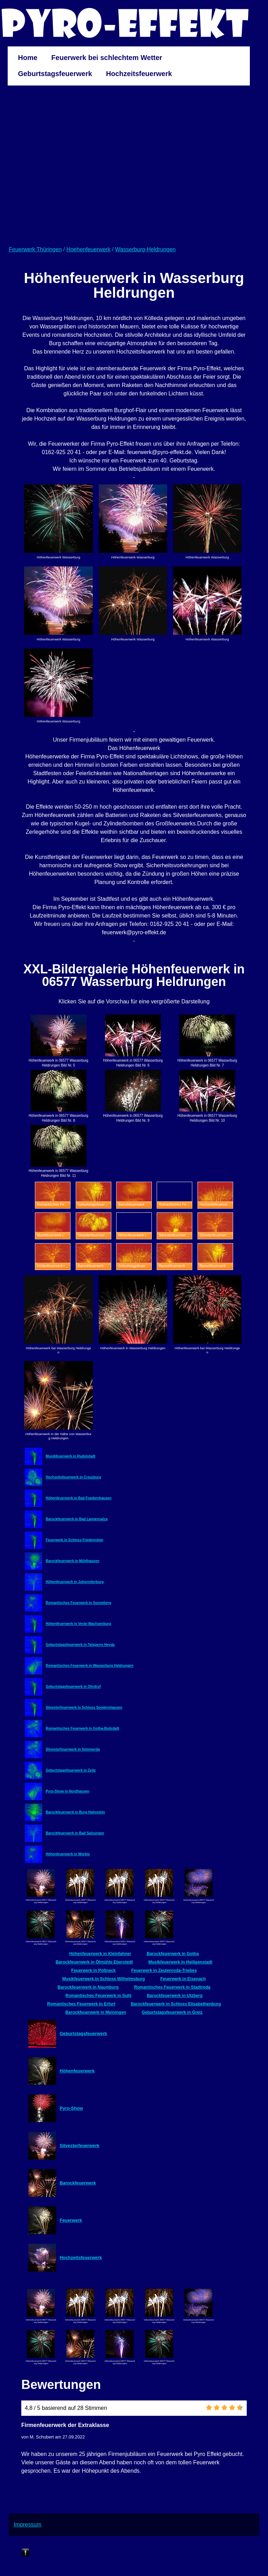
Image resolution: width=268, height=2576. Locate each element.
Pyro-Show (71, 2108)
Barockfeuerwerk (78, 2182)
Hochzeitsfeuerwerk (139, 73)
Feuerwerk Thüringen (35, 249)
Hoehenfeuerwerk (88, 249)
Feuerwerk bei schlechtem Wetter (106, 57)
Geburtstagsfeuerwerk (55, 73)
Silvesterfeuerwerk (79, 2145)
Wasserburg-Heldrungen (145, 249)
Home (28, 57)
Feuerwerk (71, 2220)
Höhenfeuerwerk (77, 2070)
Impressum (27, 2524)
